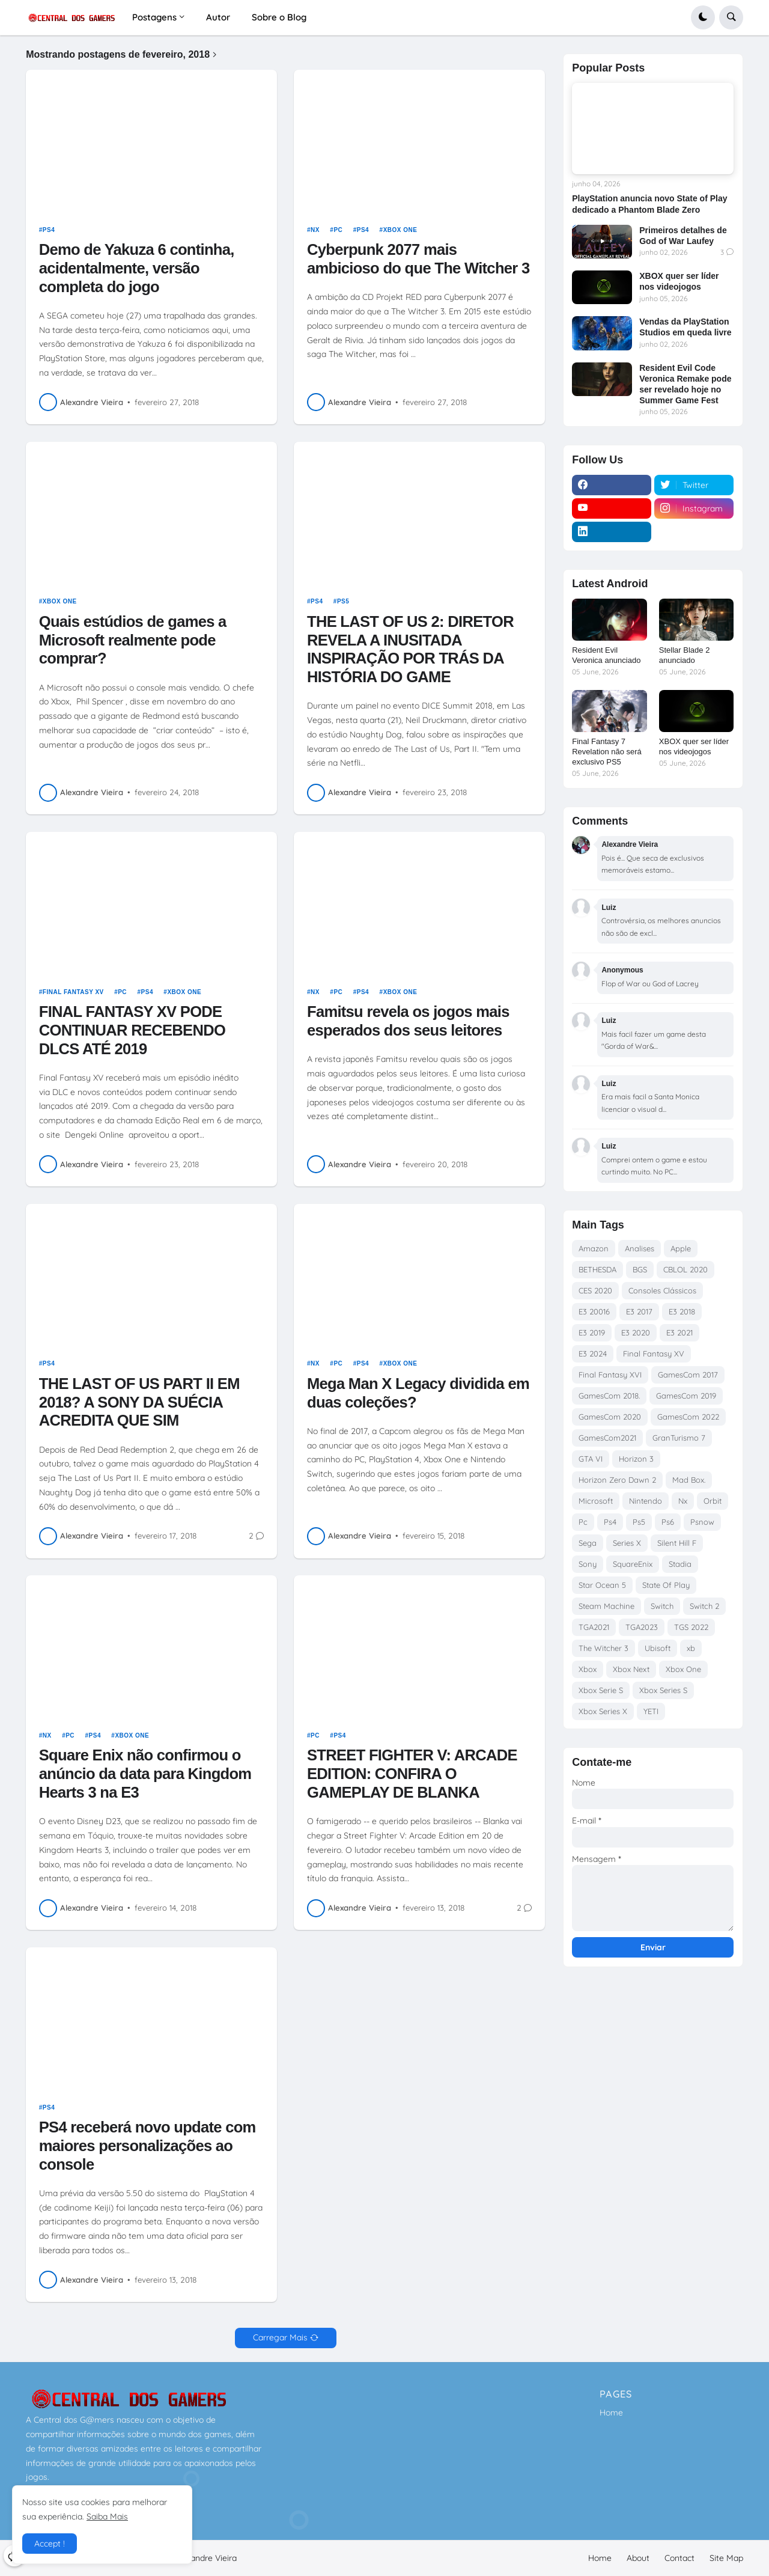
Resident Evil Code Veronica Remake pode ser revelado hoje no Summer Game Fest (685, 384)
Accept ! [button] (49, 2543)
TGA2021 (594, 1627)
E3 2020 (635, 1332)
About (638, 2558)
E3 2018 (682, 1311)
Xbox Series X (603, 1711)
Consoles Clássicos (662, 1290)
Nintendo (645, 1501)
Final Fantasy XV (73, 992)
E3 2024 (593, 1353)
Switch (662, 1606)
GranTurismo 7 (678, 1437)
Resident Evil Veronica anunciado (606, 655)
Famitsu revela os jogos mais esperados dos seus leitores (408, 1021)
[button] (703, 17)
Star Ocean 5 (602, 1585)
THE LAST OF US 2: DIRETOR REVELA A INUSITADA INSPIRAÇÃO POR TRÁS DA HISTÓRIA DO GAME (410, 649)
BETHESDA (597, 1269)
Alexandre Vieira (205, 2558)
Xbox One (400, 230)
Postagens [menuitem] (154, 17)
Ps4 (49, 230)
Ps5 (343, 601)
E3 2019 (592, 1332)
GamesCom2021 (607, 1437)
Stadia (680, 1564)
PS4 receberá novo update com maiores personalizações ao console (147, 2145)
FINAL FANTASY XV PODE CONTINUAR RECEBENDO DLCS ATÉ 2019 (132, 1030)
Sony (588, 1564)
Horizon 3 (636, 1458)
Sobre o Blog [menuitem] (279, 17)
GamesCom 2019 (686, 1395)
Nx (315, 230)
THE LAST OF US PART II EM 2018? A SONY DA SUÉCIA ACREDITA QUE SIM (139, 1402)
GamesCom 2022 (688, 1416)
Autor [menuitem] (218, 17)
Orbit (713, 1501)
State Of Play (666, 1585)
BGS (640, 1269)
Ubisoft (657, 1648)
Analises (639, 1248)
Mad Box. (688, 1480)
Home (611, 2412)
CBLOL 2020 (685, 1269)
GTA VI (591, 1458)
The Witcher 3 (603, 1648)
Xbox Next (631, 1669)
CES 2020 (595, 1290)
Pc (337, 230)
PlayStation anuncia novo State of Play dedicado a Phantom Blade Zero (649, 204)
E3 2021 (679, 1332)
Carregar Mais (280, 2337)
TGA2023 (641, 1627)
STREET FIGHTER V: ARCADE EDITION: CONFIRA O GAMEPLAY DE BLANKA (412, 1773)
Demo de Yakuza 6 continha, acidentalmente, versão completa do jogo (136, 268)
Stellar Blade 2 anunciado (684, 655)
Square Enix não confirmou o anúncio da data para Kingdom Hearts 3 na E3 (145, 1773)
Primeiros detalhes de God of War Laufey (683, 235)
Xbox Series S (663, 1690)
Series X (627, 1543)
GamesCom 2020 (610, 1416)
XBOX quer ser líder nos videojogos (679, 281)
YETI (650, 1711)
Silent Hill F (676, 1543)
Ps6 (667, 1522)
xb (691, 1648)
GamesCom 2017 (688, 1374)
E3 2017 (639, 1311)
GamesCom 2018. (609, 1395)
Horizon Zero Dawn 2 (617, 1480)
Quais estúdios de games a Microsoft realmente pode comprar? (132, 640)
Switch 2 (704, 1606)
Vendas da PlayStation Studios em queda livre (685, 327)
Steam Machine (606, 1606)
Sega (588, 1543)
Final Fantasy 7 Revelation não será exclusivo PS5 (607, 751)
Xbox (588, 1669)
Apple (680, 1248)
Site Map (726, 2558)
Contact (679, 2558)
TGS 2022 (691, 1627)
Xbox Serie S (601, 1690)
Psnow (702, 1522)
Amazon (594, 1248)
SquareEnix (632, 1564)
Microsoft (596, 1501)
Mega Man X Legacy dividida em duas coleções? (418, 1393)
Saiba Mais (107, 2516)
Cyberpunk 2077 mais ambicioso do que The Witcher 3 (418, 258)
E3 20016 (594, 1311)
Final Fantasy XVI (610, 1374)
